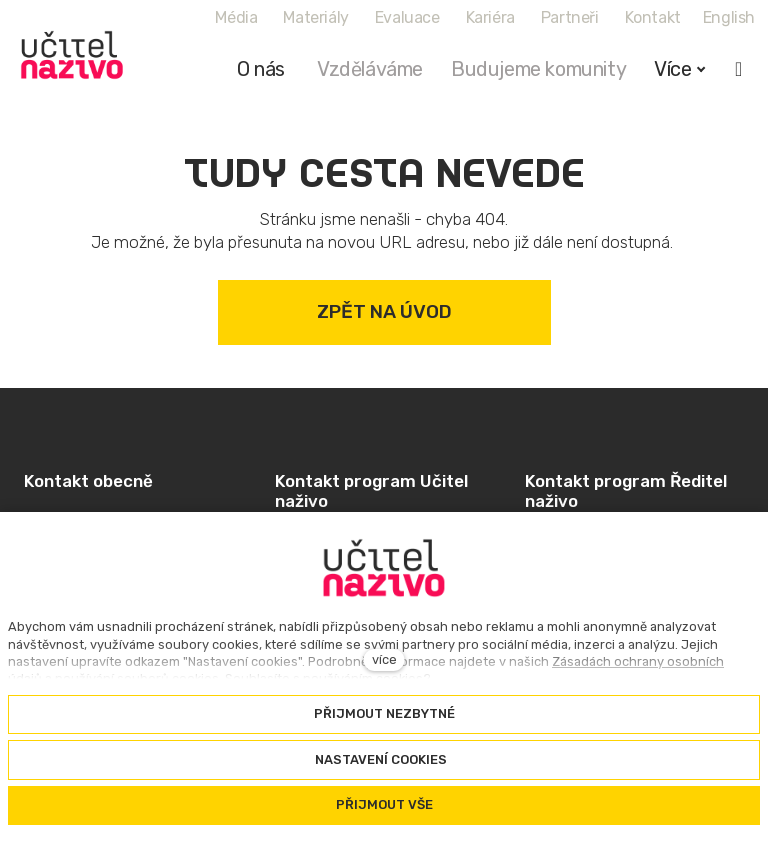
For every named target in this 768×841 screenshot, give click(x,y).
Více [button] (680, 69)
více (384, 659)
